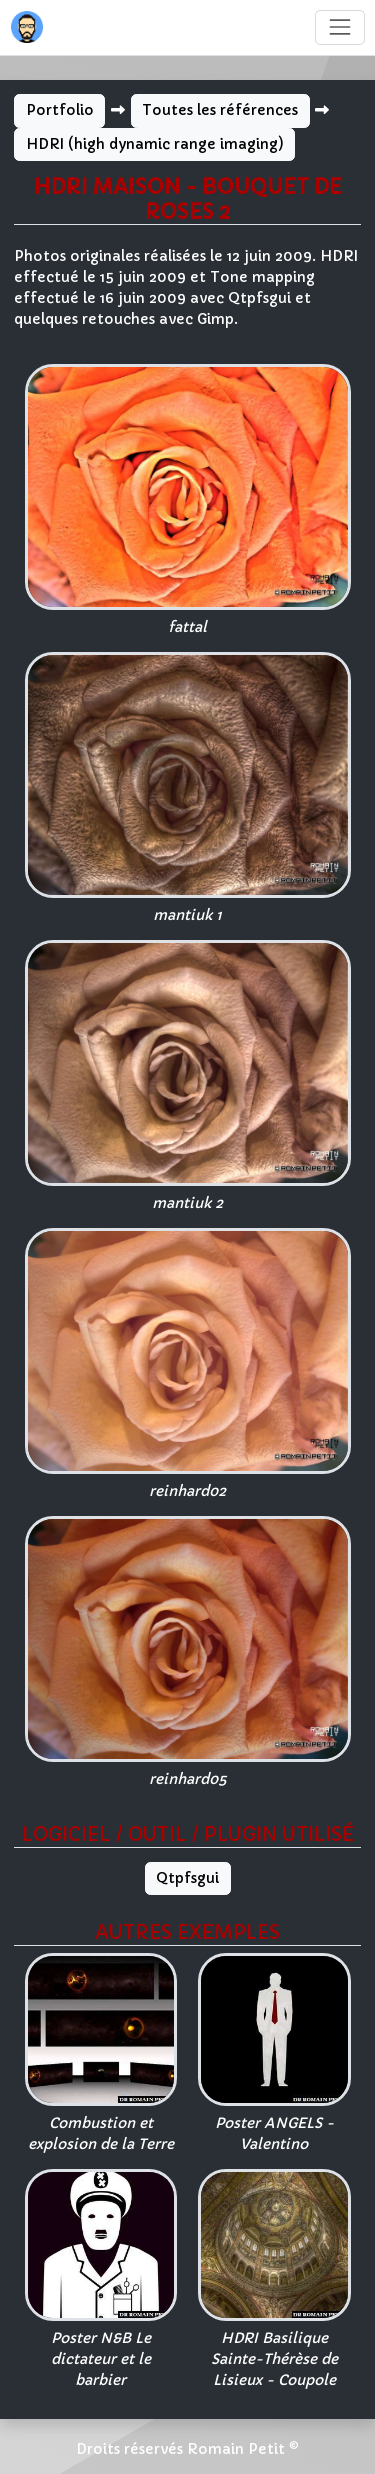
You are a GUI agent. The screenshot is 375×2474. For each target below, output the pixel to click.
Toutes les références (220, 110)
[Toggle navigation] (339, 27)
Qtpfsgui (187, 1878)
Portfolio (60, 110)
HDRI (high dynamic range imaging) (155, 144)
